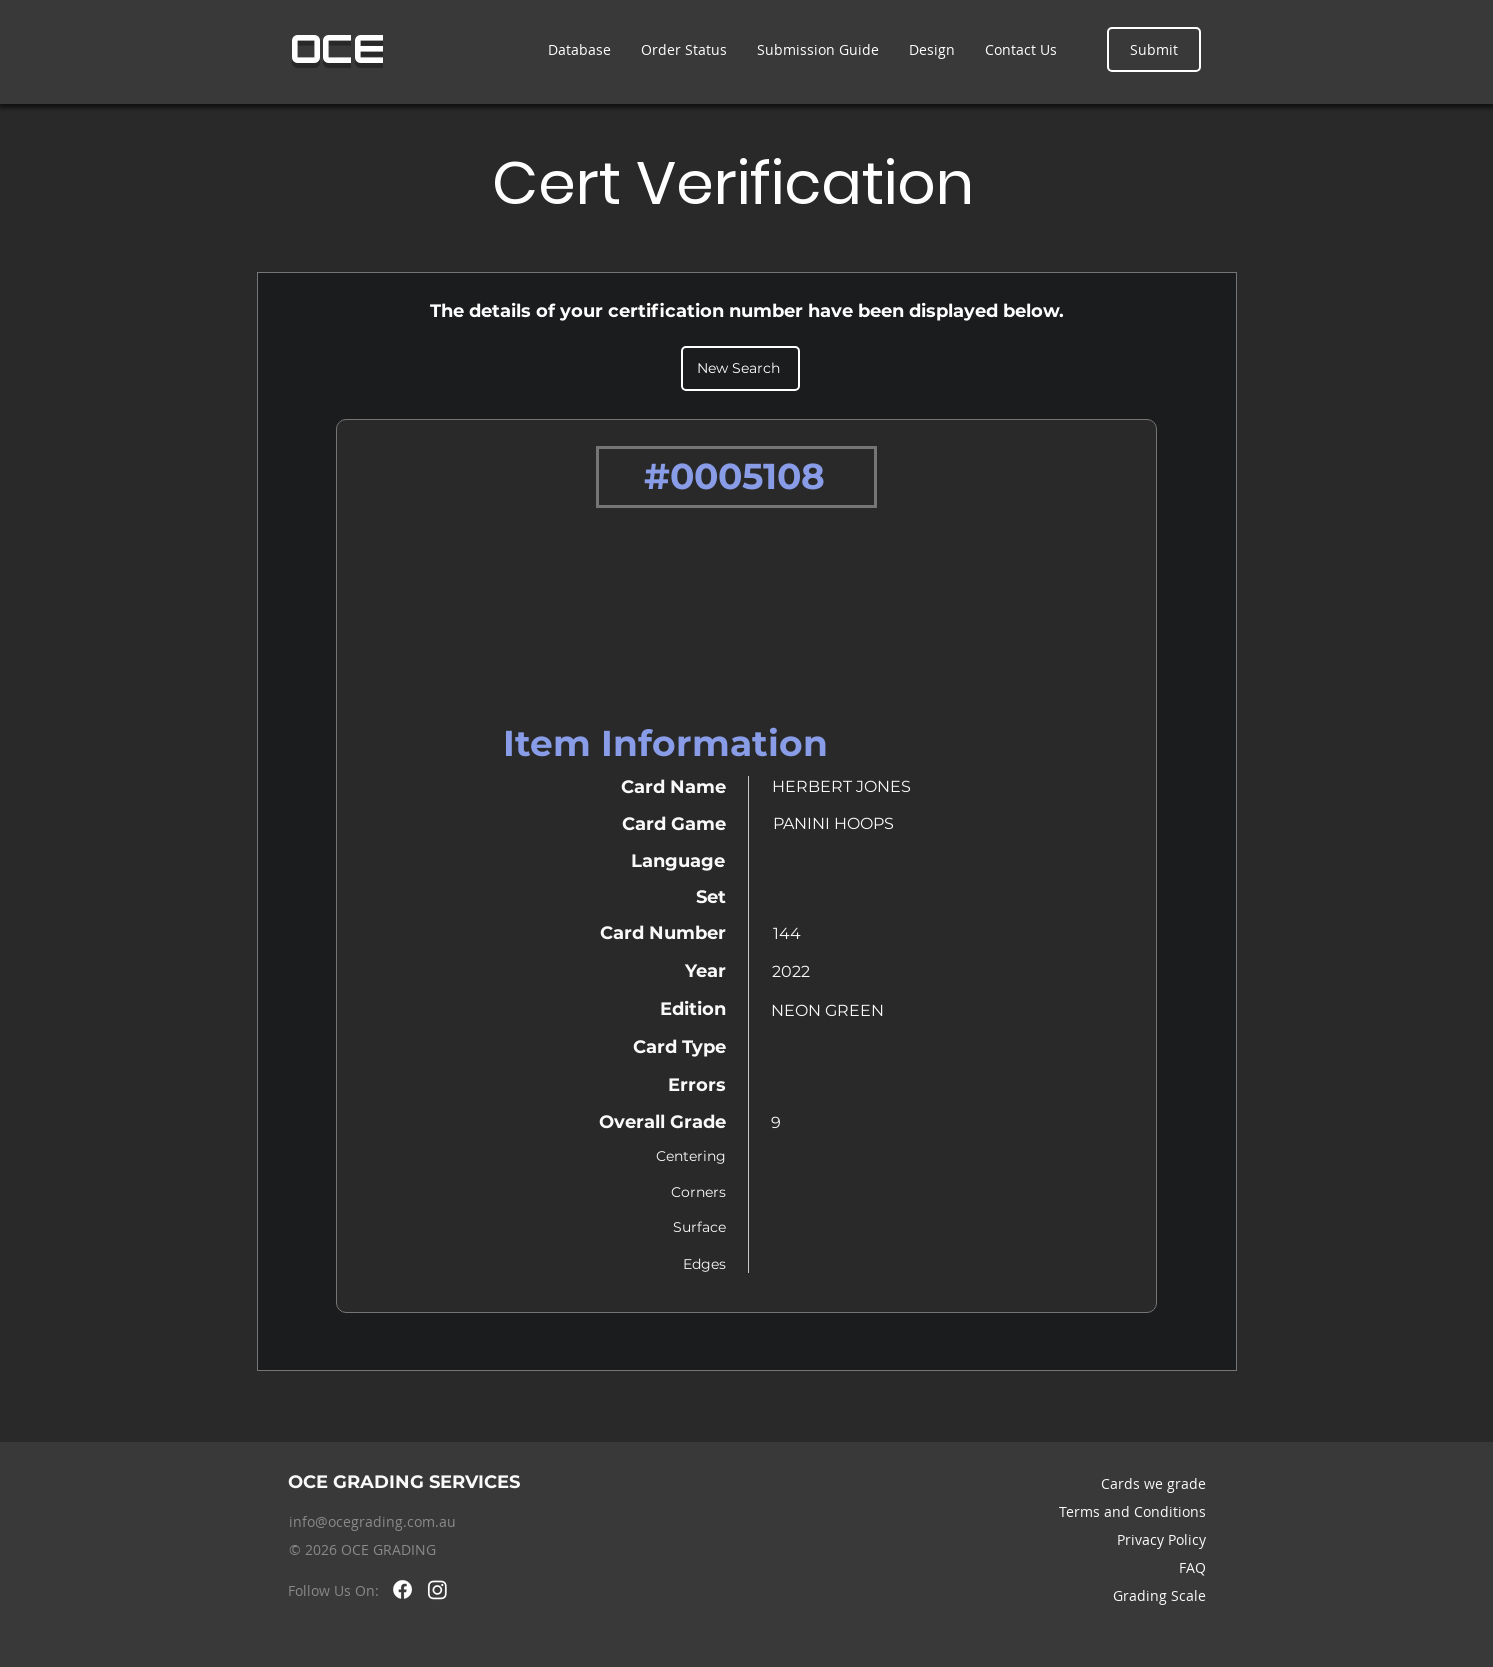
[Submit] (1154, 49)
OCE (338, 49)
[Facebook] (402, 1589)
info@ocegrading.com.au (372, 1521)
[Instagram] (437, 1589)
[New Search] (740, 368)
